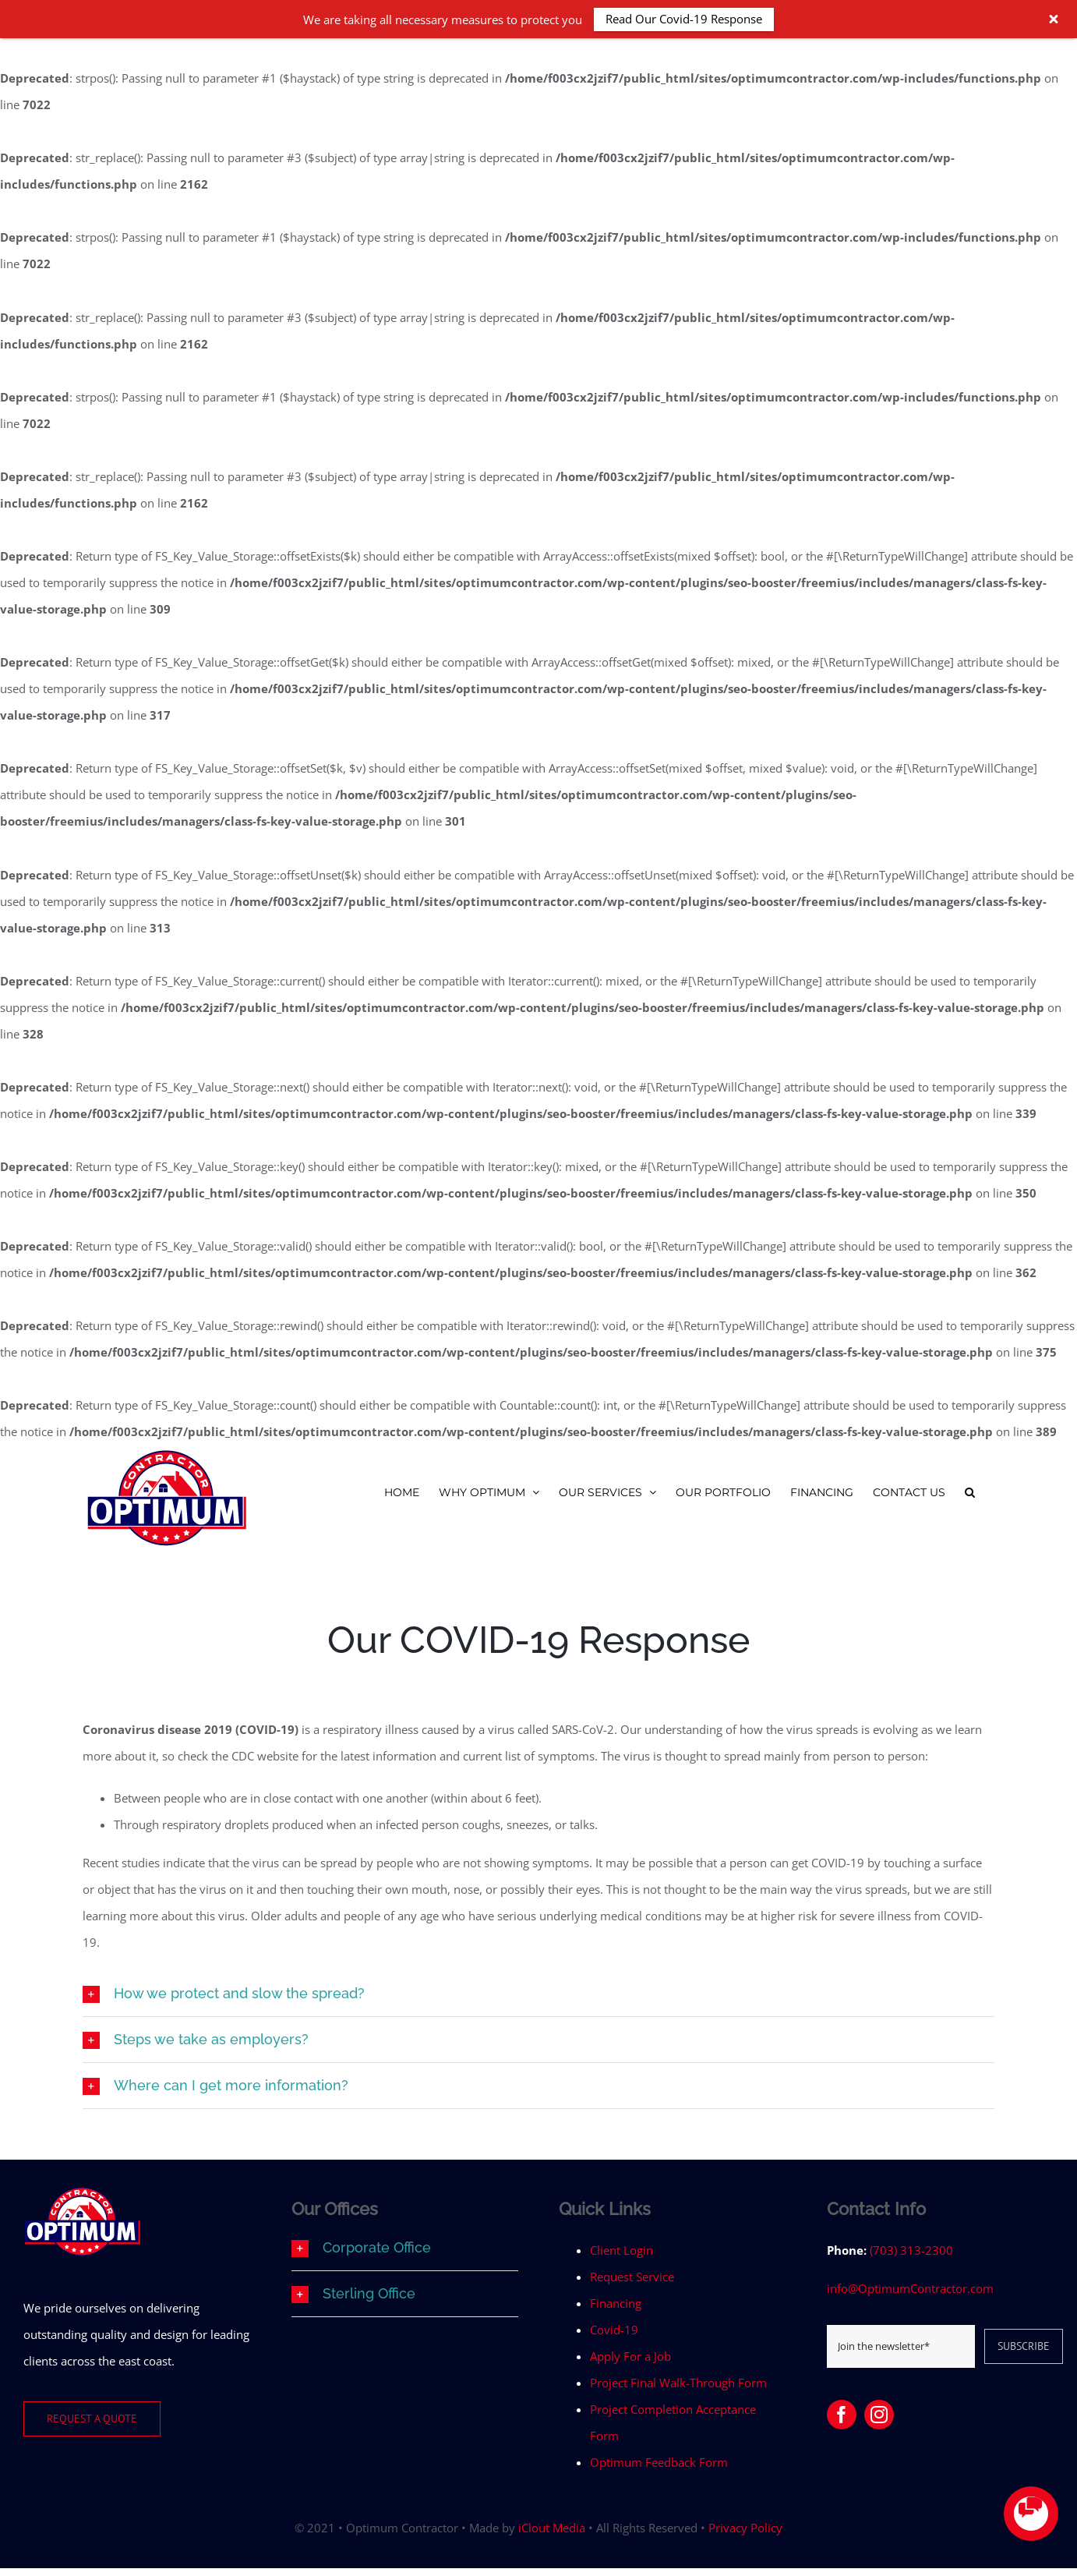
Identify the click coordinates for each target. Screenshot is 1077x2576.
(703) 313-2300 (911, 2250)
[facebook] (841, 2414)
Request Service (632, 2276)
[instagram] (879, 2414)
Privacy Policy (745, 2527)
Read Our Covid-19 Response (684, 19)
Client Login (621, 2250)
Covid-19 (614, 2329)
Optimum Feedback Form (659, 2462)
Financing (615, 2303)
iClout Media (551, 2527)
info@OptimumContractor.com (910, 2288)
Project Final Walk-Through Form (678, 2382)
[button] (970, 1491)
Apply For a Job (630, 2356)
